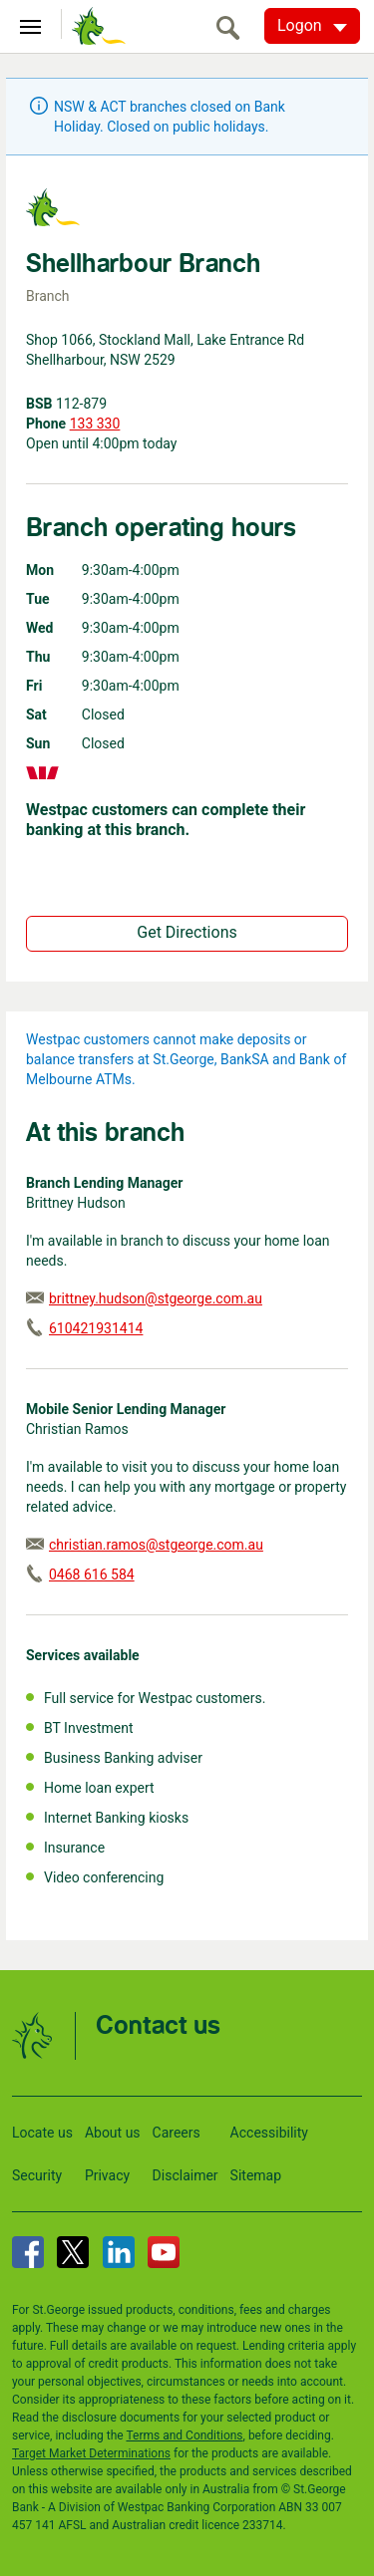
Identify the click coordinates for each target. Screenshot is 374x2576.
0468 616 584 (92, 1574)
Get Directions (186, 932)
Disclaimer (185, 2175)
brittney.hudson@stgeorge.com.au (155, 1298)
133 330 (95, 423)
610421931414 (96, 1328)
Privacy (107, 2175)
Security (37, 2175)
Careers (176, 2133)
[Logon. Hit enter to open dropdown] (312, 26)
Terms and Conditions (184, 2435)
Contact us (158, 2026)
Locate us (42, 2133)
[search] (233, 27)
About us (113, 2133)
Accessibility (269, 2133)
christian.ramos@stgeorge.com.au (156, 1545)
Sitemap (255, 2175)
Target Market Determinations (91, 2453)
